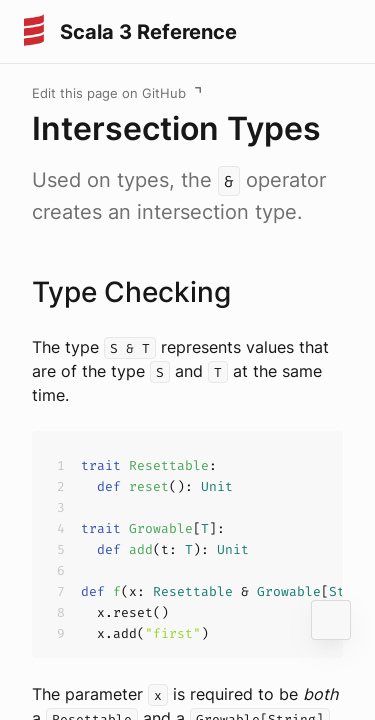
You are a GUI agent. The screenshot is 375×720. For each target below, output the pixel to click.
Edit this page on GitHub (109, 93)
